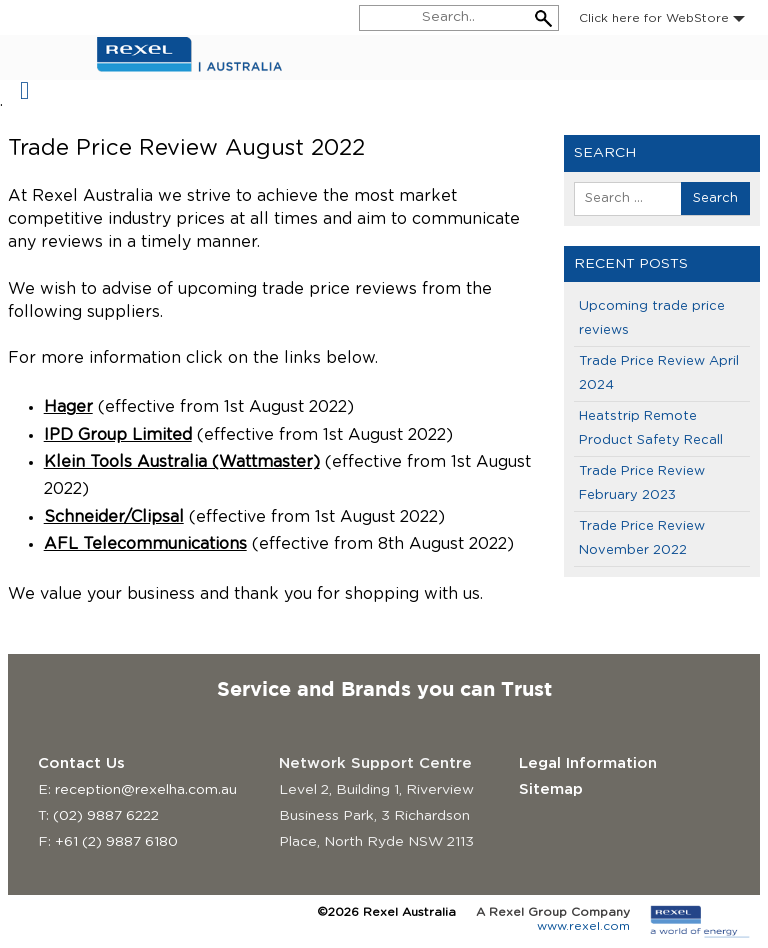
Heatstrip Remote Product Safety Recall (651, 428)
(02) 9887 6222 (106, 816)
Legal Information (588, 763)
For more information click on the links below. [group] (193, 358)
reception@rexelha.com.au (146, 790)
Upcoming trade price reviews (652, 318)
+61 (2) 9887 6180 (116, 842)
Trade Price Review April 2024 (659, 373)
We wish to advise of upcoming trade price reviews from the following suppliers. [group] (250, 300)
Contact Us (81, 763)
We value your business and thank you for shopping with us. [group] (245, 594)
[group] (271, 476)
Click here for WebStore (662, 18)
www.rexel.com (583, 926)
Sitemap (551, 789)
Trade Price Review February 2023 (642, 483)
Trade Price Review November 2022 (642, 538)
